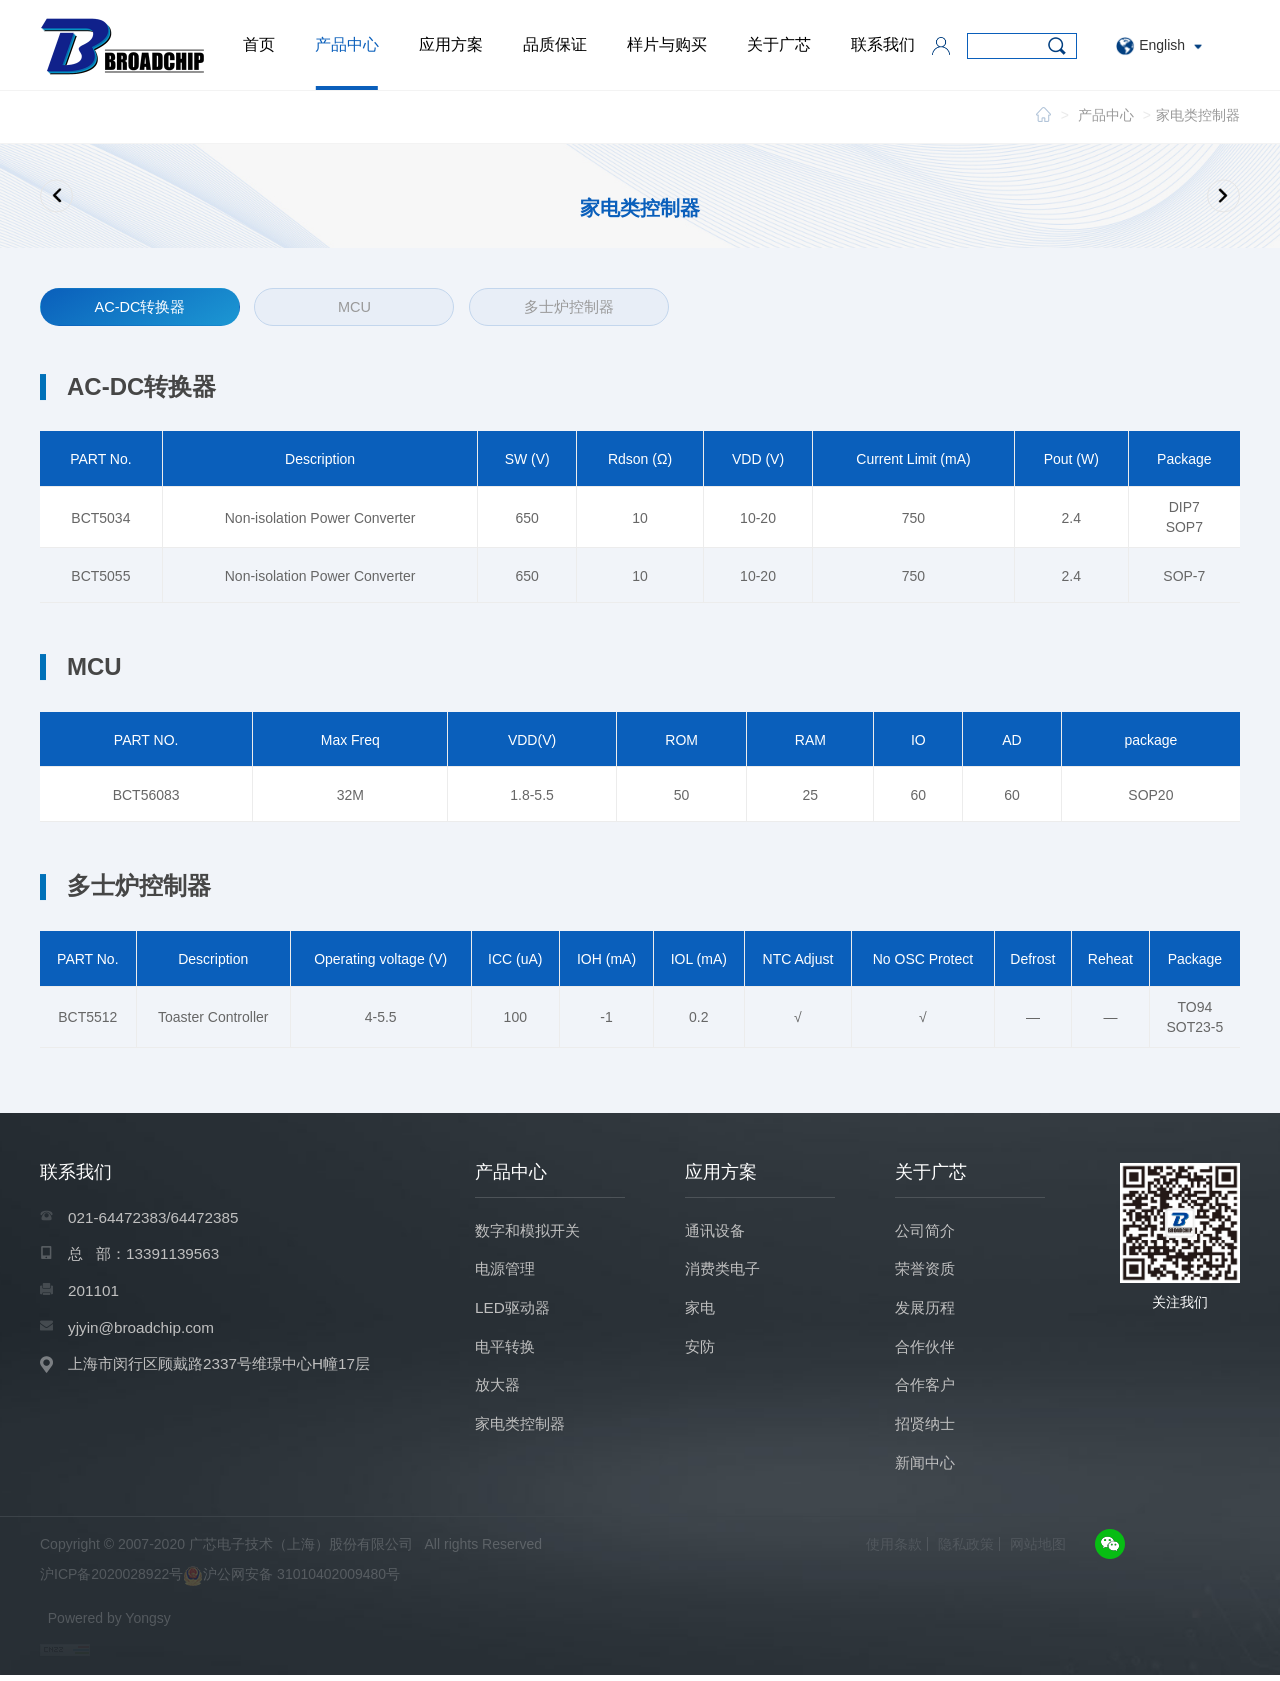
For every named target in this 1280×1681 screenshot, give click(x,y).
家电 (701, 1307)
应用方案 (451, 44)
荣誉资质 (927, 1267)
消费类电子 (725, 1267)
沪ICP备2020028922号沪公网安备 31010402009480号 (220, 1581)
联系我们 (883, 44)
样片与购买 (667, 44)
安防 (701, 1347)
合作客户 (927, 1387)
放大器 (499, 1387)
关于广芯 (779, 44)
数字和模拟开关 (531, 1227)
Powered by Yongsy (109, 1624)
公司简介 (927, 1227)
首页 (259, 44)
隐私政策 (966, 1550)
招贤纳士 (927, 1427)
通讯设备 (717, 1227)
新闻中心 (927, 1467)
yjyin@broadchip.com (144, 1328)
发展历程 (927, 1307)
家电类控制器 (1198, 115)
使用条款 (894, 1550)
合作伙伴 (927, 1347)
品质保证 (555, 44)
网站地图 (1038, 1550)
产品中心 (347, 44)
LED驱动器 (514, 1307)
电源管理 (507, 1267)
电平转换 (507, 1347)
